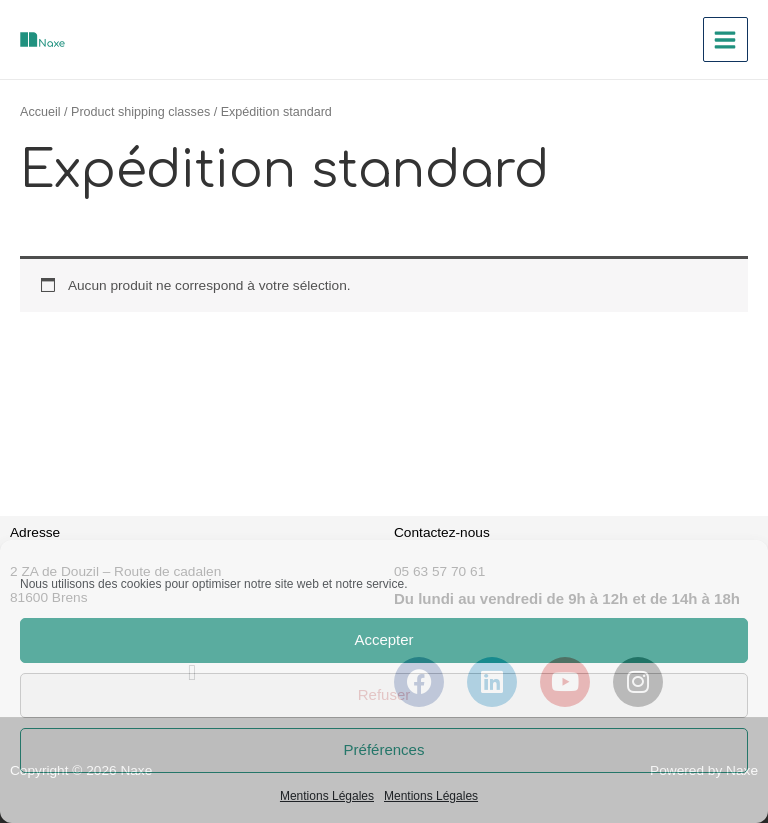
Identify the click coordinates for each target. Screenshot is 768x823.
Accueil (40, 112)
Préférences (384, 749)
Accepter (383, 639)
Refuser (384, 694)
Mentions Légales (327, 796)
